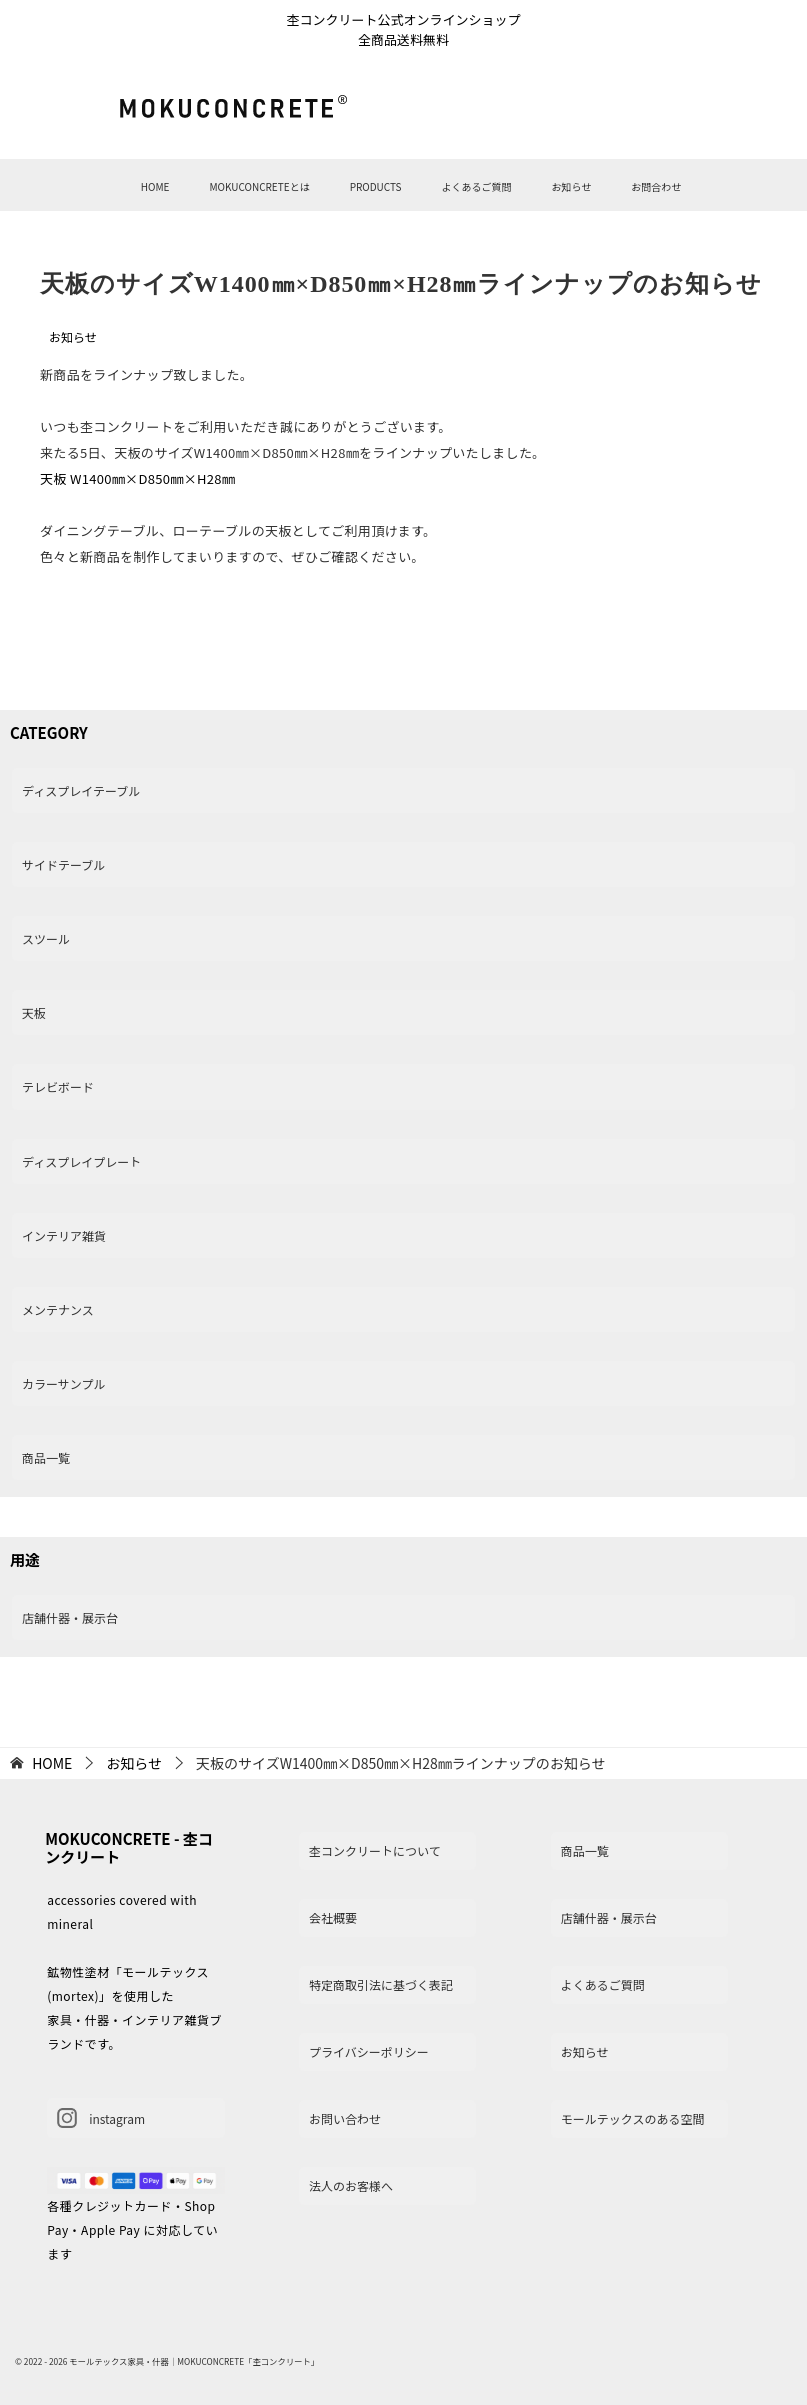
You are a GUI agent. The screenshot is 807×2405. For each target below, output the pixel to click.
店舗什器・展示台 (70, 1617)
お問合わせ (656, 186)
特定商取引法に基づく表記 (381, 1984)
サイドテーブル (63, 864)
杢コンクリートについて (375, 1850)
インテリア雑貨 (64, 1235)
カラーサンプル (63, 1383)
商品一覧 (46, 1457)
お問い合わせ (345, 2118)
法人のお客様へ (351, 2185)
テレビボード (58, 1086)
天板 (34, 1012)
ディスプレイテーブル (81, 790)
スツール (46, 938)
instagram (101, 2118)
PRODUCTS (376, 186)
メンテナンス (58, 1309)
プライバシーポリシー (369, 2051)
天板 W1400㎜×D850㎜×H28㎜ (137, 478)
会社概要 (333, 1917)
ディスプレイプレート (81, 1161)
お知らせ (571, 186)
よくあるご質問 (476, 186)
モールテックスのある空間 (633, 2118)
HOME (155, 186)
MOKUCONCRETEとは (259, 186)
